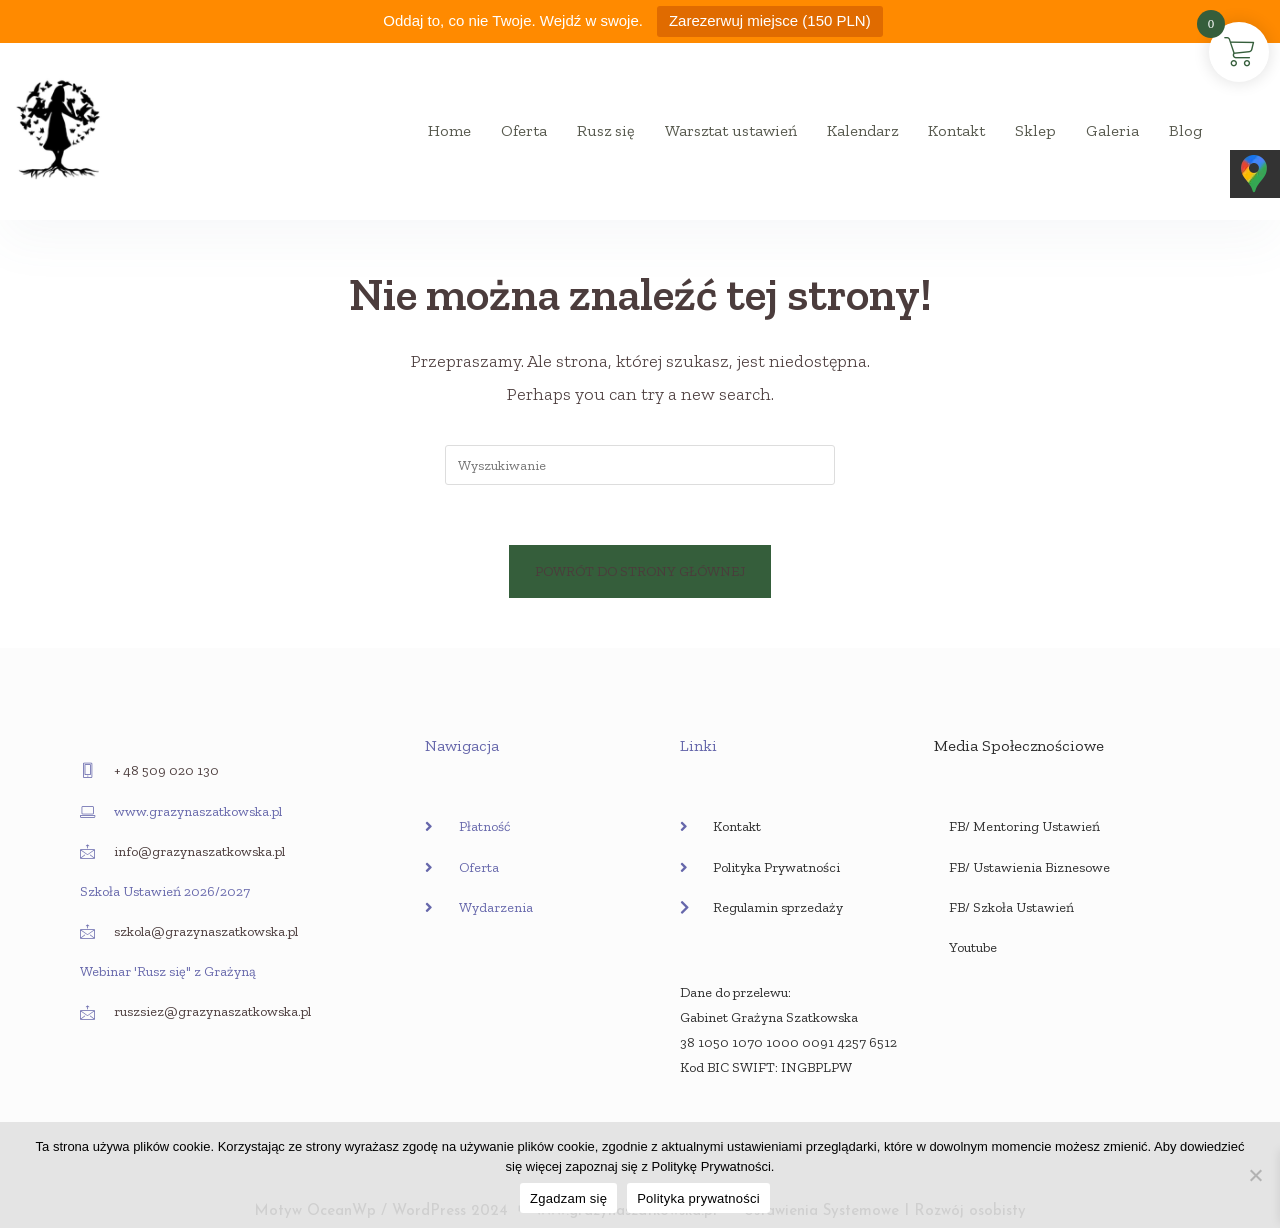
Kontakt (956, 130)
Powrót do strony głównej (640, 571)
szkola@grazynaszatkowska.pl (206, 931)
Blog (1185, 130)
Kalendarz (862, 130)
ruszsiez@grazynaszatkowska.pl (212, 1011)
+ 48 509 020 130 (166, 770)
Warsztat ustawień (731, 130)
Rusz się (606, 130)
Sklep (1035, 130)
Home (449, 130)
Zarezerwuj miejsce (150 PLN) (770, 20)
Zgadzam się (568, 1198)
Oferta (524, 130)
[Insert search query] (640, 465)
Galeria (1112, 130)
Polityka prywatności (698, 1198)
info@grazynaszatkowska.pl (199, 851)
